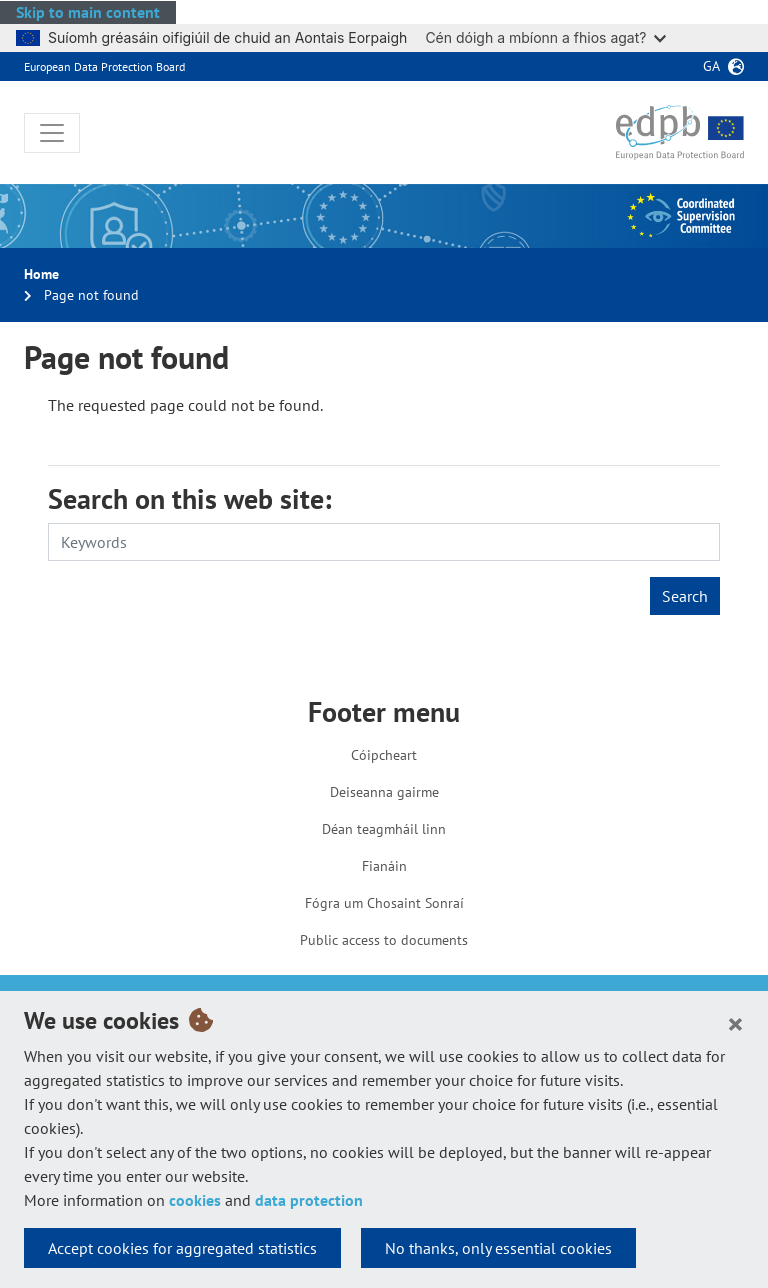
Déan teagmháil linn (384, 829)
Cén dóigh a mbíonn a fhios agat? (545, 37)
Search (685, 596)
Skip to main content (88, 12)
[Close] (735, 1023)
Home (41, 274)
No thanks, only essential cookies (498, 1248)
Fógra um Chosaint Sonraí (384, 903)
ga (711, 66)
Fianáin (384, 866)
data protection (309, 1200)
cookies (195, 1200)
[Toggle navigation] (52, 133)
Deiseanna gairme (384, 792)
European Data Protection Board (104, 66)
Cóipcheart (384, 755)
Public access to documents (384, 940)
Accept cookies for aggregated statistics (182, 1248)
